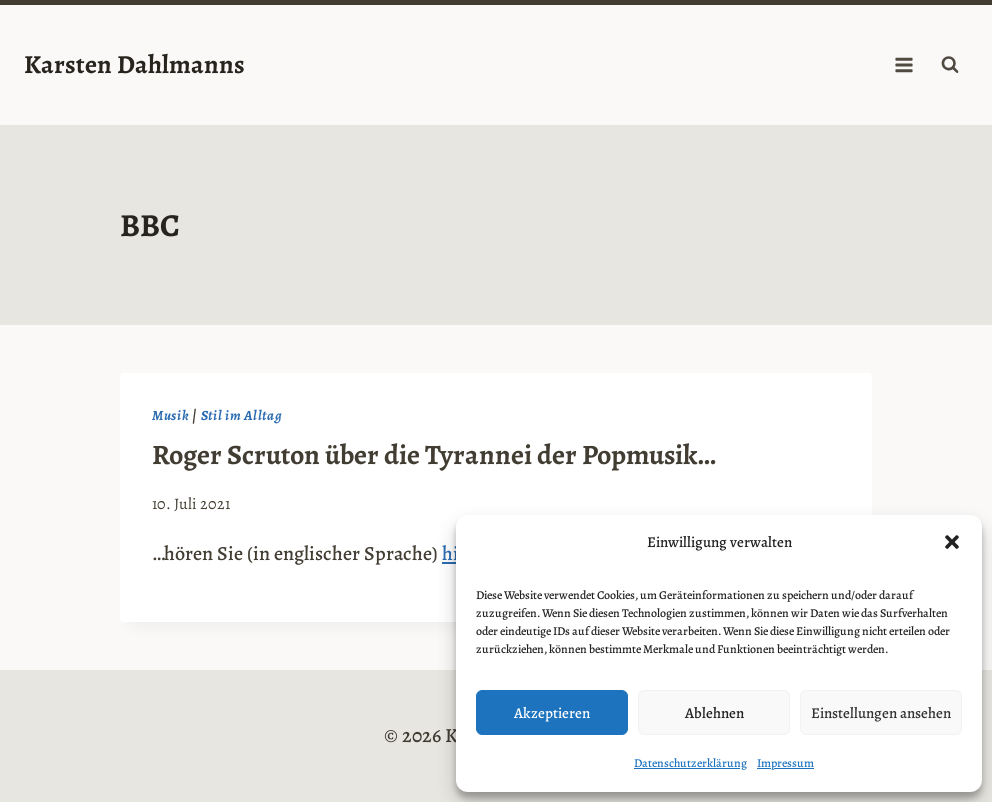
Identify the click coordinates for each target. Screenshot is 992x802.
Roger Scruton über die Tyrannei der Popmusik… (434, 455)
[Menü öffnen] (903, 64)
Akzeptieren (552, 713)
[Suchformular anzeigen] (950, 65)
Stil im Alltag (242, 415)
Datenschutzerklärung (690, 763)
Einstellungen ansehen (881, 713)
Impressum (785, 763)
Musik (171, 415)
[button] (952, 542)
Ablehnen (714, 713)
